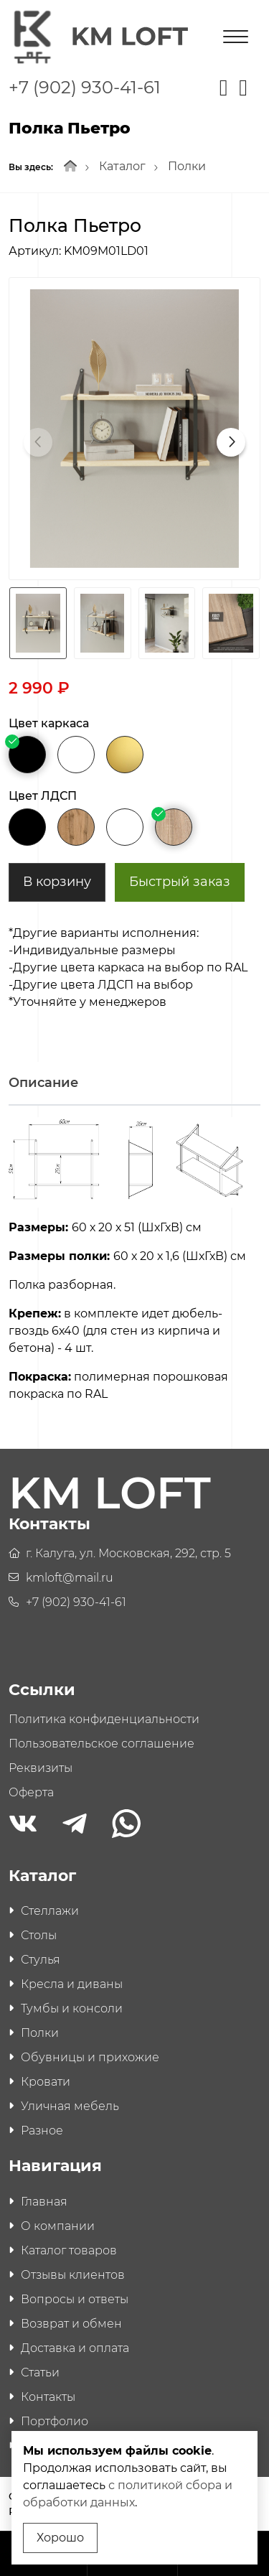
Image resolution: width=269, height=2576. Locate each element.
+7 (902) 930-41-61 (85, 87)
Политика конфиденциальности (104, 1719)
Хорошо (60, 2537)
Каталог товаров (69, 2250)
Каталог (122, 166)
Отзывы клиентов (73, 2275)
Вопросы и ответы (74, 2299)
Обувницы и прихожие (90, 2057)
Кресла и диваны (72, 1984)
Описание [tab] (43, 1083)
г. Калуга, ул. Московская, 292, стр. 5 (128, 1553)
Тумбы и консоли (72, 2008)
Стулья (40, 1959)
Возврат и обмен (71, 2323)
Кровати (45, 2082)
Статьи (40, 2372)
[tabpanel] (134, 1266)
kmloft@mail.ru (69, 1578)
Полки (187, 166)
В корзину (57, 882)
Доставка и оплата (75, 2348)
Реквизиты (40, 1768)
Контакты (48, 2397)
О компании (58, 2226)
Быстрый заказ (179, 882)
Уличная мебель (70, 2106)
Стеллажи (50, 1911)
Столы (39, 1935)
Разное (42, 2130)
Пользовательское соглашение (101, 1743)
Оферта (31, 1792)
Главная (44, 2201)
